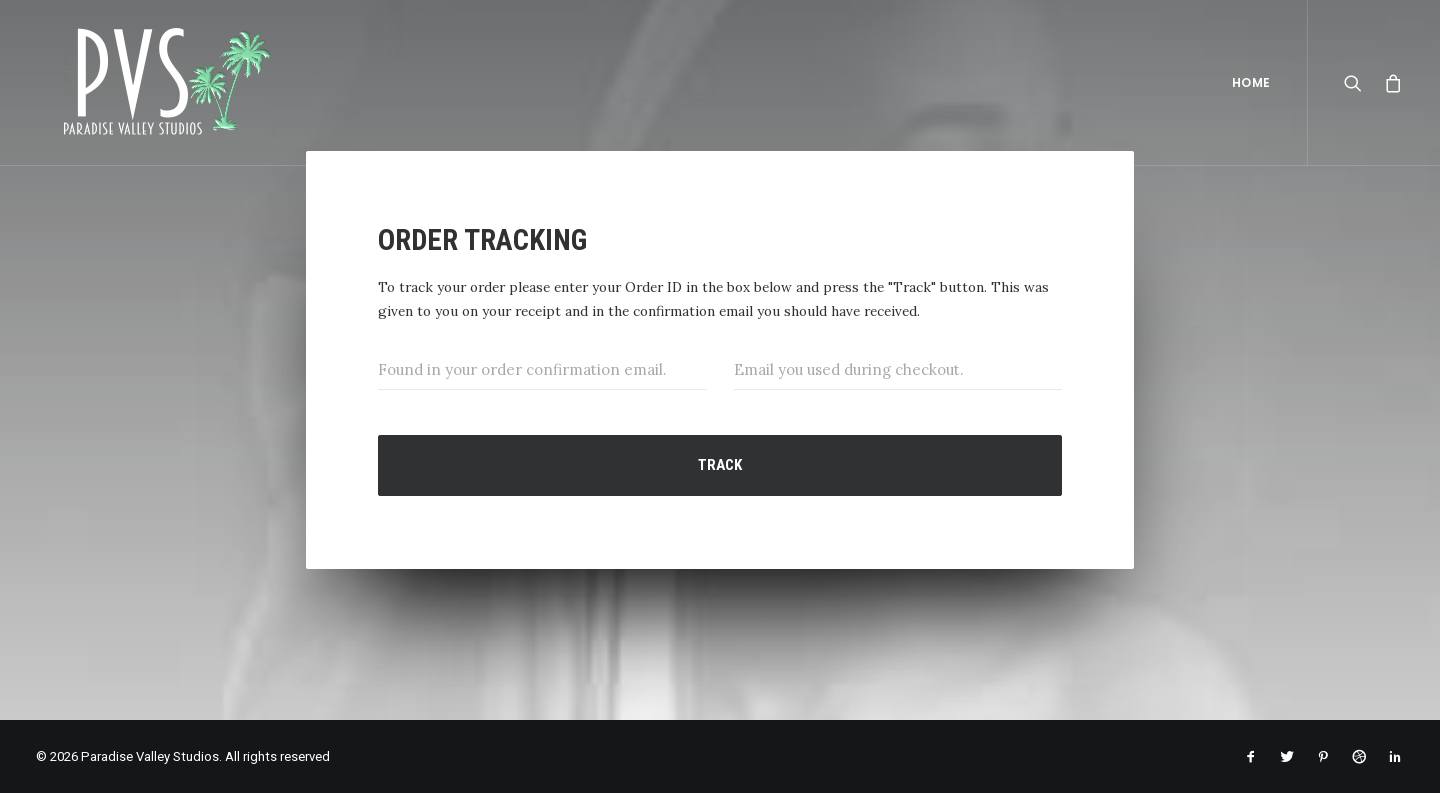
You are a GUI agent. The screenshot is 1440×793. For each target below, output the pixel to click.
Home (1251, 82)
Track (720, 465)
